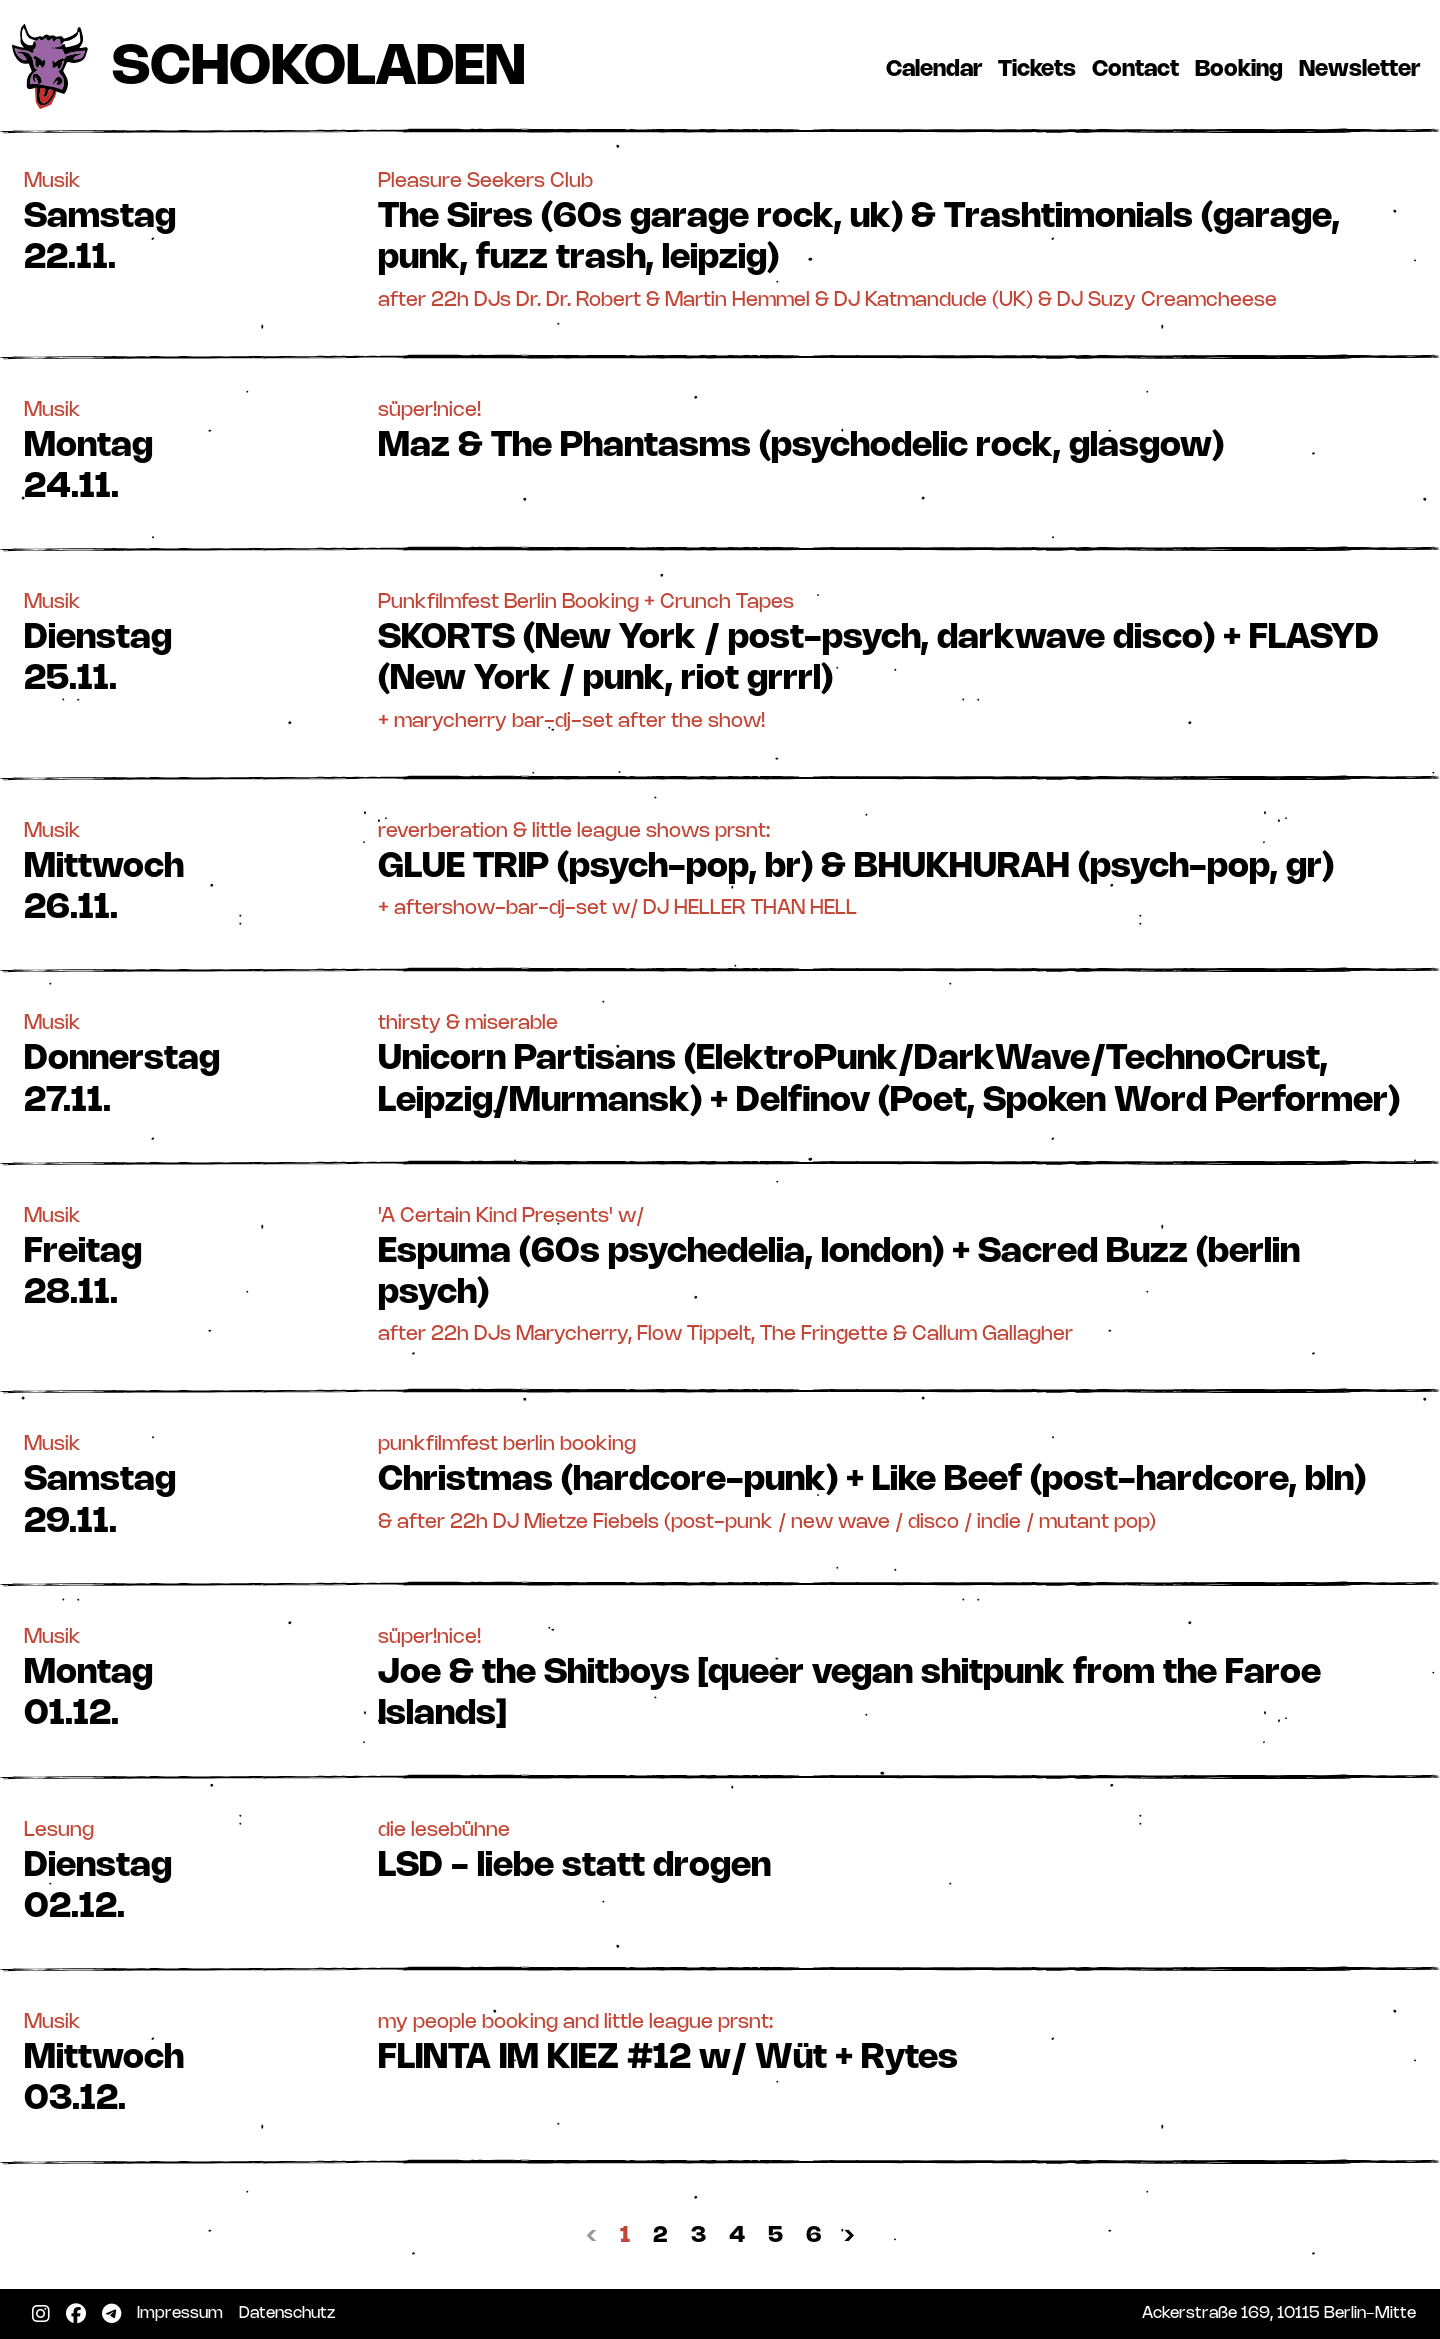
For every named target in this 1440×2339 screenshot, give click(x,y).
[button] (720, 239)
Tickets (1041, 69)
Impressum (184, 2313)
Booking (1243, 69)
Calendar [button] (934, 69)
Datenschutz (291, 2313)
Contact (1139, 69)
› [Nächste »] (849, 2235)
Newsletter (1363, 69)
